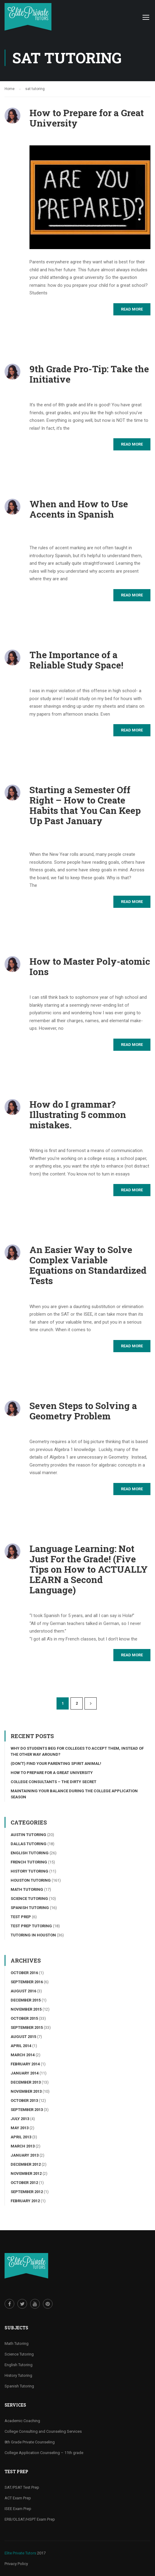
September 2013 (27, 2109)
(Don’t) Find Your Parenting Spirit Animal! (56, 1763)
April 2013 (21, 2137)
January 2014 (25, 2073)
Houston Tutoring (31, 1880)
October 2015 (24, 2018)
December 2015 (26, 2000)
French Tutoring (29, 1862)
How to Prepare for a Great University (86, 118)
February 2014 (25, 2064)
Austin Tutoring (28, 1834)
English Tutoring (30, 1853)
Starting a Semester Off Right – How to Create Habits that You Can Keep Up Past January (85, 805)
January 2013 (25, 2155)
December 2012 (26, 2164)
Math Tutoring (27, 1889)
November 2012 (26, 2173)
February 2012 (25, 2201)
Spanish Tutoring (30, 1907)
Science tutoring (29, 1898)
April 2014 (21, 2045)
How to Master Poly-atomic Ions (89, 966)
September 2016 (27, 1982)
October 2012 (24, 2182)
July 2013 (20, 2118)
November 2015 (26, 2009)
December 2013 (26, 2082)
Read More (132, 309)
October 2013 (24, 2100)
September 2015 (27, 2027)
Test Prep (21, 1917)
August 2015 (23, 2036)
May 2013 (20, 2128)
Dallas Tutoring (28, 1844)
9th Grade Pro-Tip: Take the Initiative (89, 374)
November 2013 (26, 2091)
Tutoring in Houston (33, 1935)
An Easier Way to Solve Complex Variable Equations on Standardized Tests (87, 1265)
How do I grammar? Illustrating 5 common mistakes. (77, 1114)
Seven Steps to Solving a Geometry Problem (83, 1411)
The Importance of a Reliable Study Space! (76, 660)
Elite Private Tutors (20, 2553)
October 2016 (24, 1972)
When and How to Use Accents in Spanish (78, 509)
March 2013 (23, 2146)
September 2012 (27, 2191)
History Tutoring (29, 1871)
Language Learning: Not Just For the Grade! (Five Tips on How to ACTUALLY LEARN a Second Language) (88, 1569)
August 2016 (23, 1991)
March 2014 (23, 2055)
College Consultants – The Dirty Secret (53, 1781)
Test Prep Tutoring (31, 1926)
